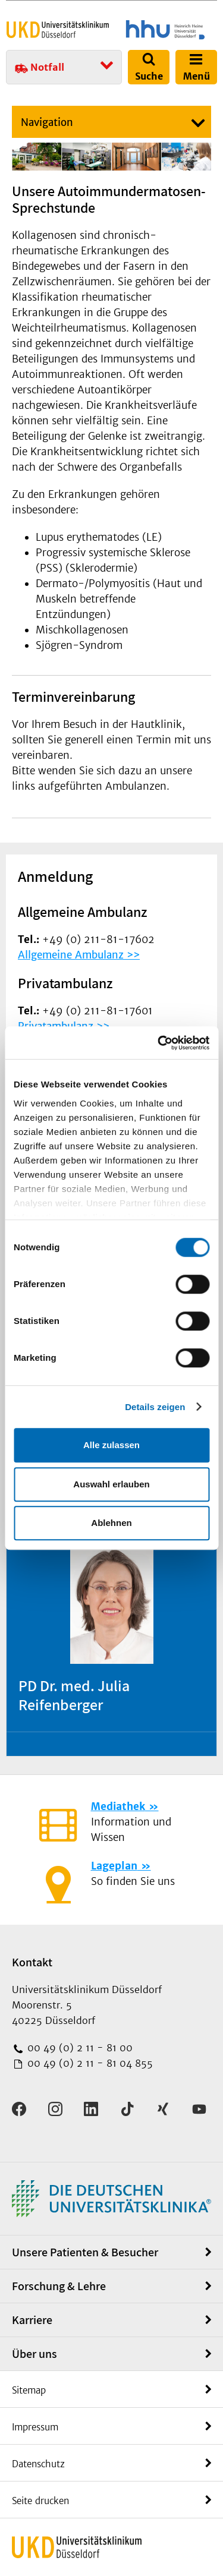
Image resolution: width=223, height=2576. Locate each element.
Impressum (35, 2427)
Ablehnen (111, 1523)
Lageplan (114, 1865)
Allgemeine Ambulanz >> (79, 954)
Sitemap (29, 2390)
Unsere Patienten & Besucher (85, 2252)
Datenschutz (38, 2464)
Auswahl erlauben (111, 1484)
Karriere (32, 2320)
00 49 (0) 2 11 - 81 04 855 (88, 2063)
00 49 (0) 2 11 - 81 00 (78, 2048)
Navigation (47, 122)
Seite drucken (40, 2500)
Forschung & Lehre (59, 2286)
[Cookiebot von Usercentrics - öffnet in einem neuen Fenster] (158, 1043)
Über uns (34, 2353)
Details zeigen (155, 1407)
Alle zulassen (111, 1445)
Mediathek (118, 1806)
